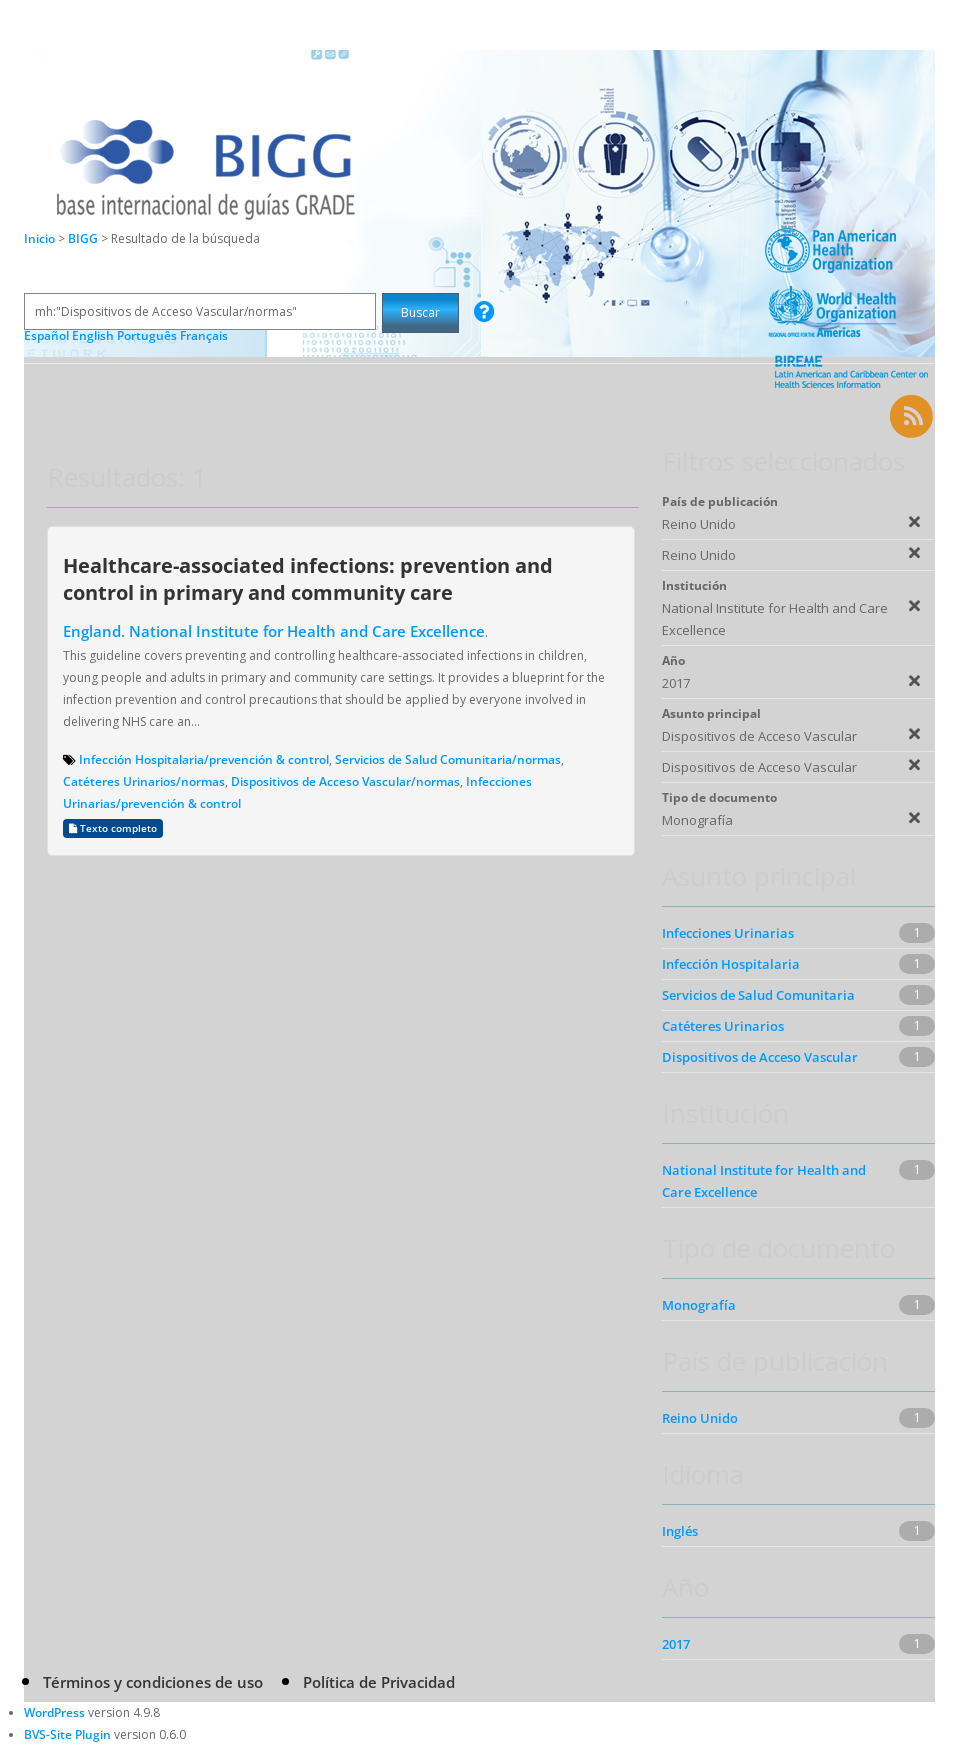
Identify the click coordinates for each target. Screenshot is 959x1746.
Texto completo (113, 828)
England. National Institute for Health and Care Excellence (274, 631)
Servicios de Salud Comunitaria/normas (448, 759)
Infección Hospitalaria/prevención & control (204, 759)
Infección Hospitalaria (731, 964)
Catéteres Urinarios (723, 1026)
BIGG (84, 238)
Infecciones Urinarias (728, 933)
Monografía (699, 1305)
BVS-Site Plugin (67, 1734)
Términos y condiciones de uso (153, 1682)
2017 (676, 1644)
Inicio (39, 238)
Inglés (680, 1531)
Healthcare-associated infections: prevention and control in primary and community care (308, 578)
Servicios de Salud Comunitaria (758, 995)
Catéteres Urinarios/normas (144, 781)
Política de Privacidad (379, 1682)
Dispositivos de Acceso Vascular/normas (345, 781)
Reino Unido (700, 1418)
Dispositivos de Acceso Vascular (760, 1057)
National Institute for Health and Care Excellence (764, 1181)
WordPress (54, 1712)
